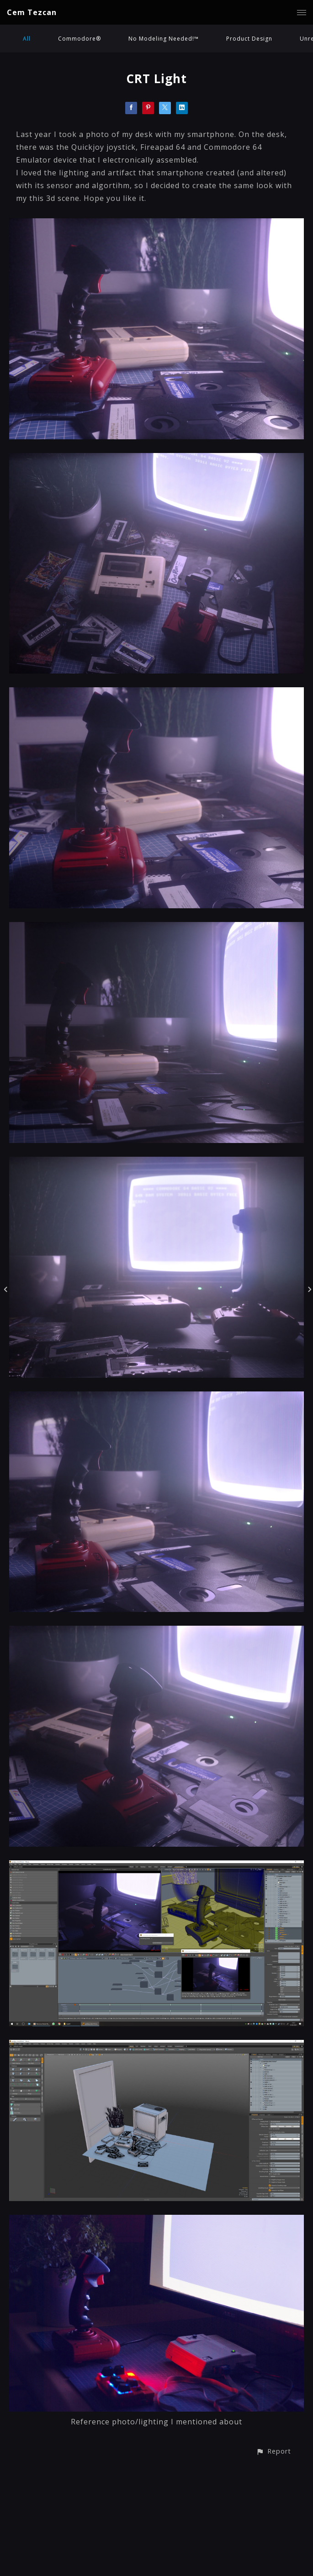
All (27, 38)
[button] (273, 2451)
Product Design (249, 38)
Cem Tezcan (32, 12)
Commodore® (79, 38)
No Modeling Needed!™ (163, 38)
